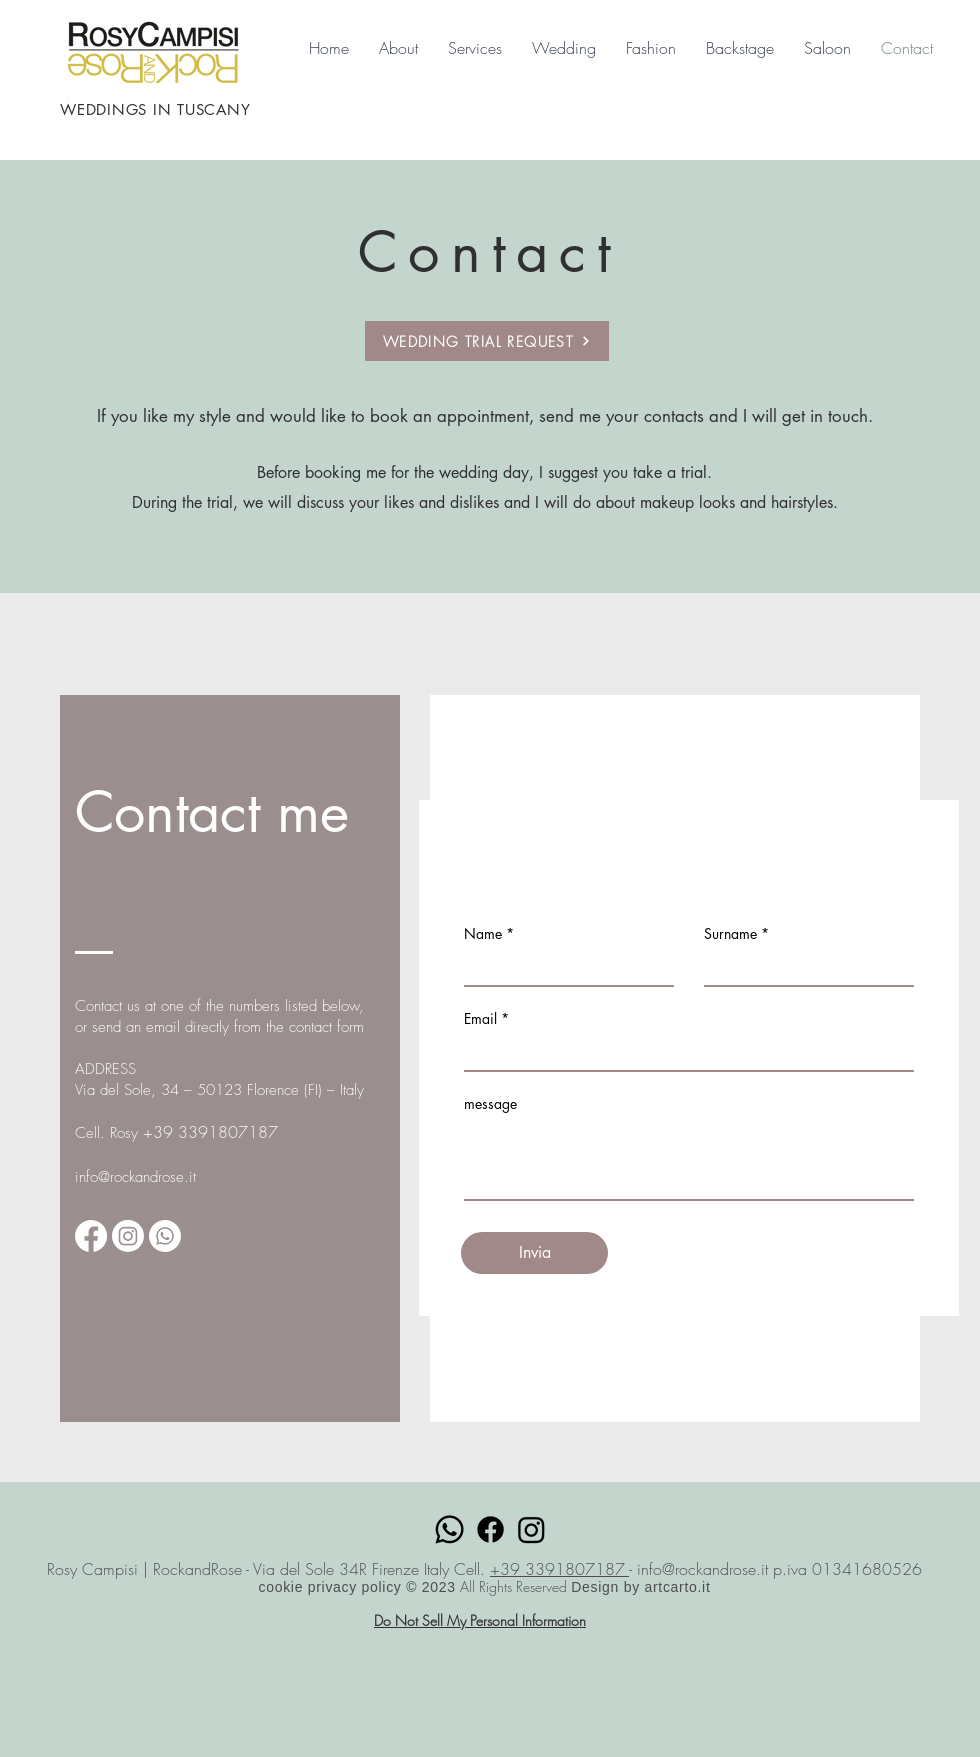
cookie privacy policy (332, 1587)
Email (480, 1019)
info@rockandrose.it (135, 1177)
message (490, 1104)
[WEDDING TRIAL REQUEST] (487, 341)
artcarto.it (677, 1587)
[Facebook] (490, 1529)
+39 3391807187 (559, 1569)
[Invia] (534, 1253)
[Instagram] (128, 1236)
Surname (730, 934)
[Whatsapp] (165, 1236)
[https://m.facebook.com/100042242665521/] (91, 1236)
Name (483, 934)
